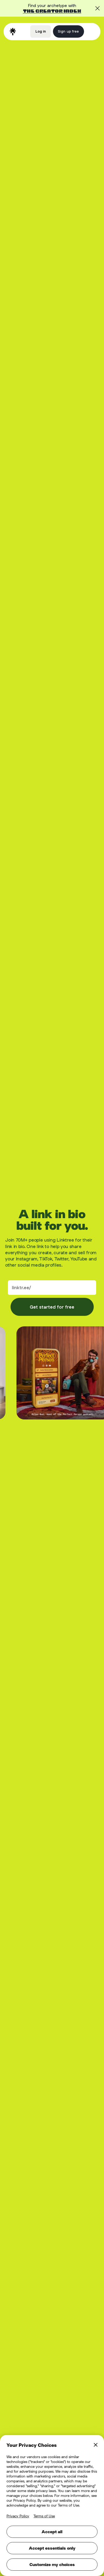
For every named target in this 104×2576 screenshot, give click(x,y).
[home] (12, 31)
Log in (40, 31)
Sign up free (68, 31)
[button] (91, 31)
